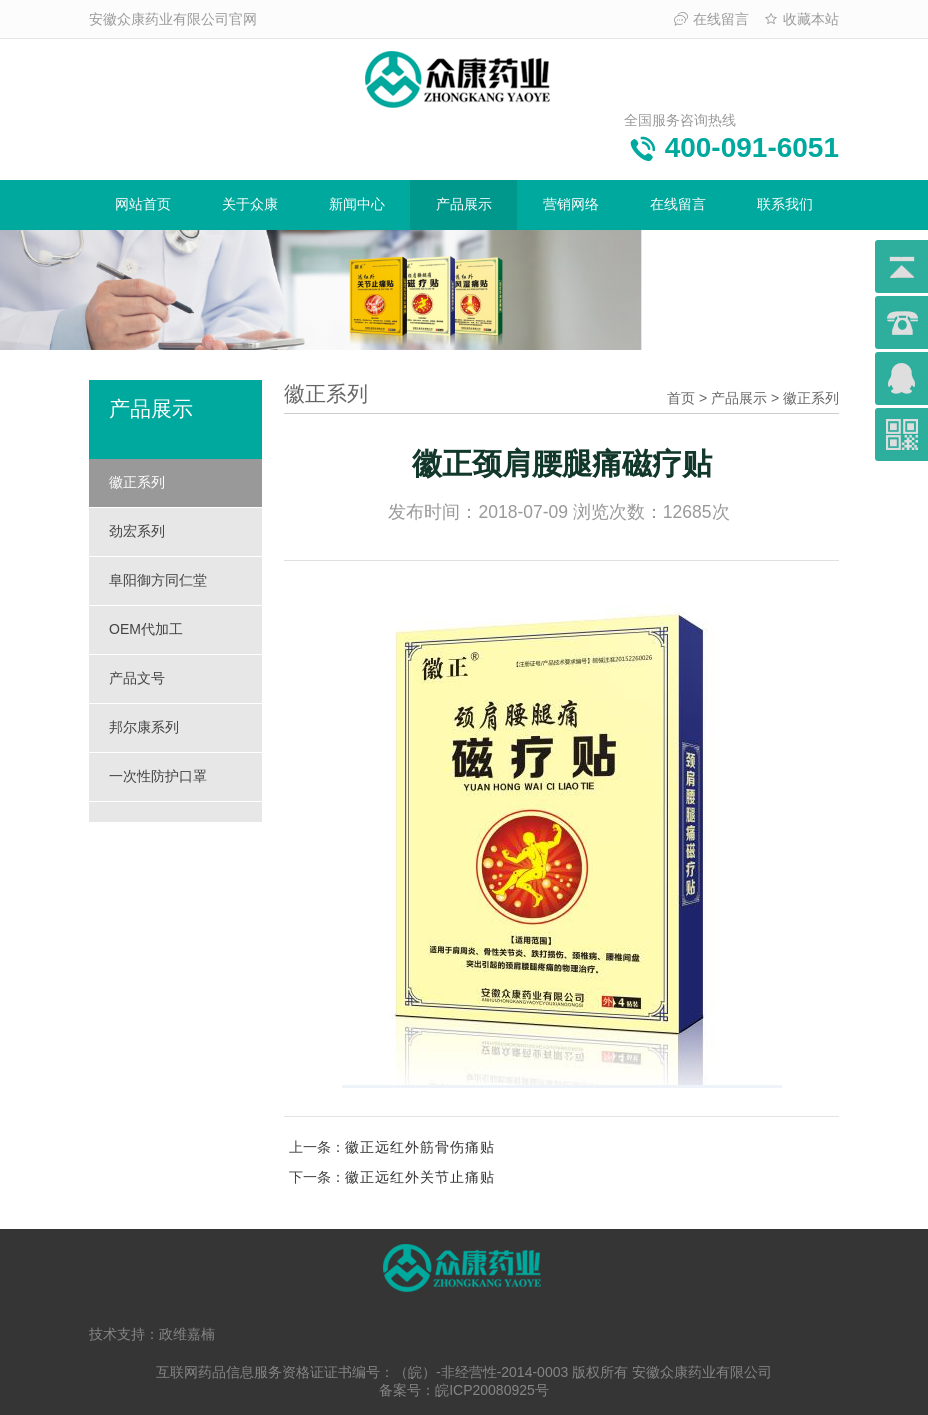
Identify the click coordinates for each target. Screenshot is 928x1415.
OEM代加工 (146, 629)
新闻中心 (357, 204)
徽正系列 (137, 482)
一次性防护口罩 (158, 776)
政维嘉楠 (187, 1334)
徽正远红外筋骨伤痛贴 (420, 1147)
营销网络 (571, 204)
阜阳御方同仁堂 (158, 580)
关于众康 (250, 204)
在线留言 (711, 19)
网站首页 (143, 204)
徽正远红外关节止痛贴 (420, 1177)
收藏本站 (801, 19)
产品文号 (137, 678)
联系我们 (785, 204)
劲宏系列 (137, 531)
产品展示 (464, 204)
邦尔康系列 (144, 727)
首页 (681, 398)
